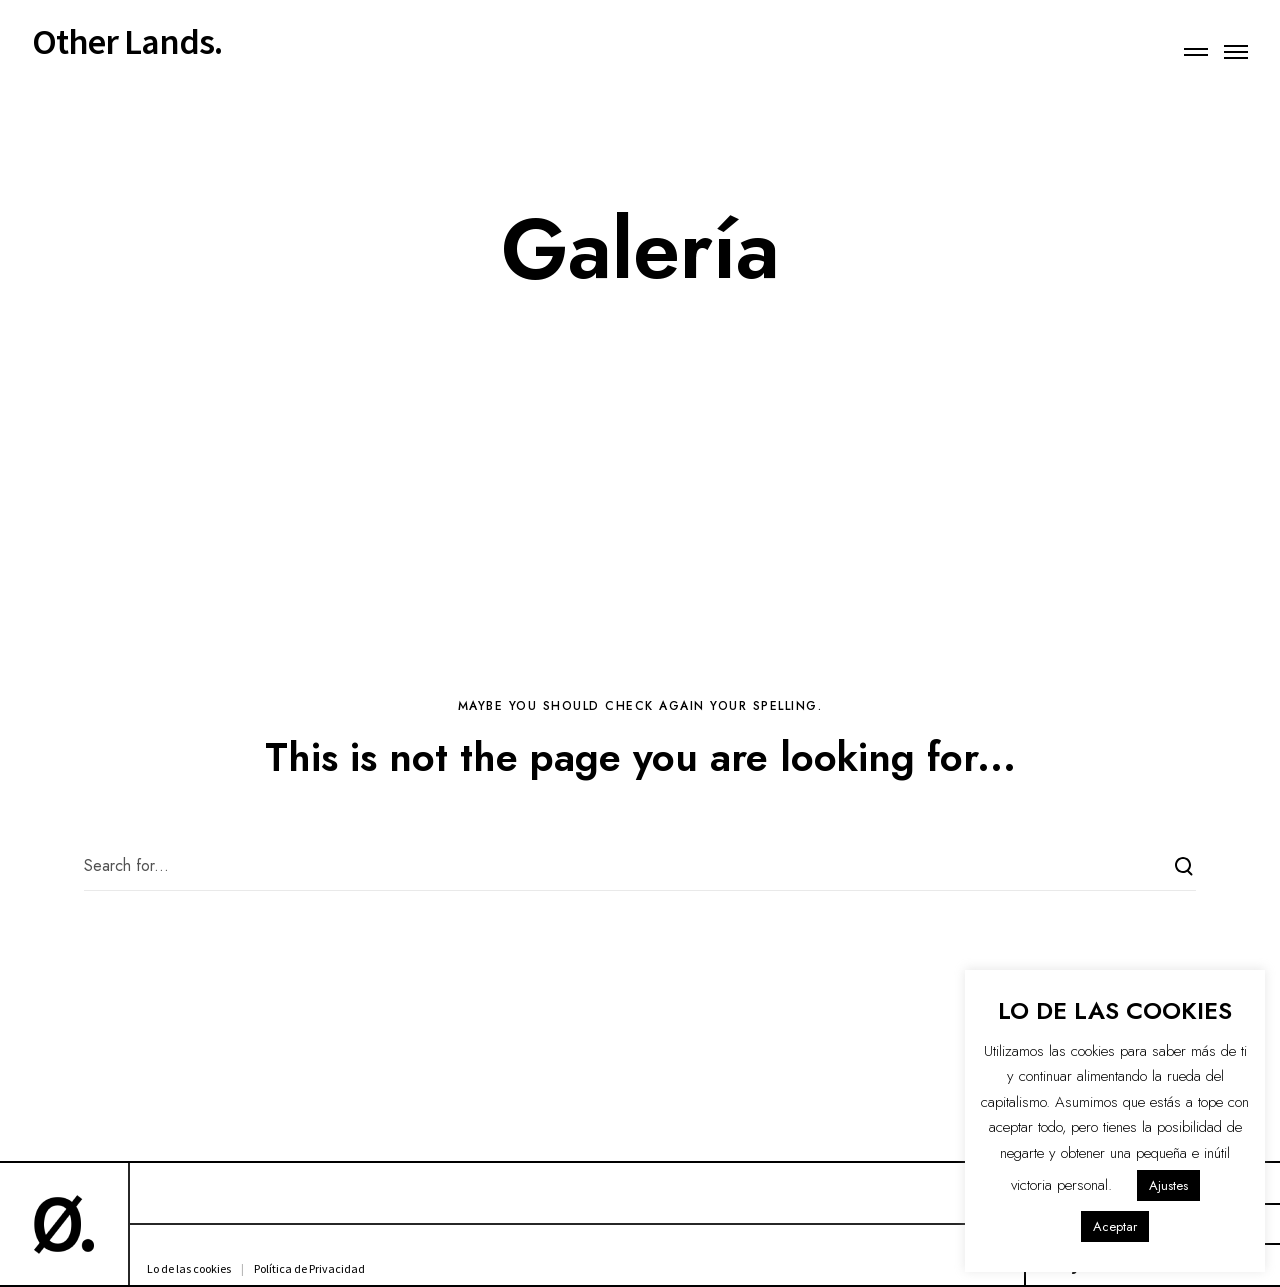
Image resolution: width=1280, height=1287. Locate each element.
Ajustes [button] (1168, 1185)
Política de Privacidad (309, 1268)
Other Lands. (127, 42)
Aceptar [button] (1115, 1226)
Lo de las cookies (189, 1268)
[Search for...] (640, 866)
